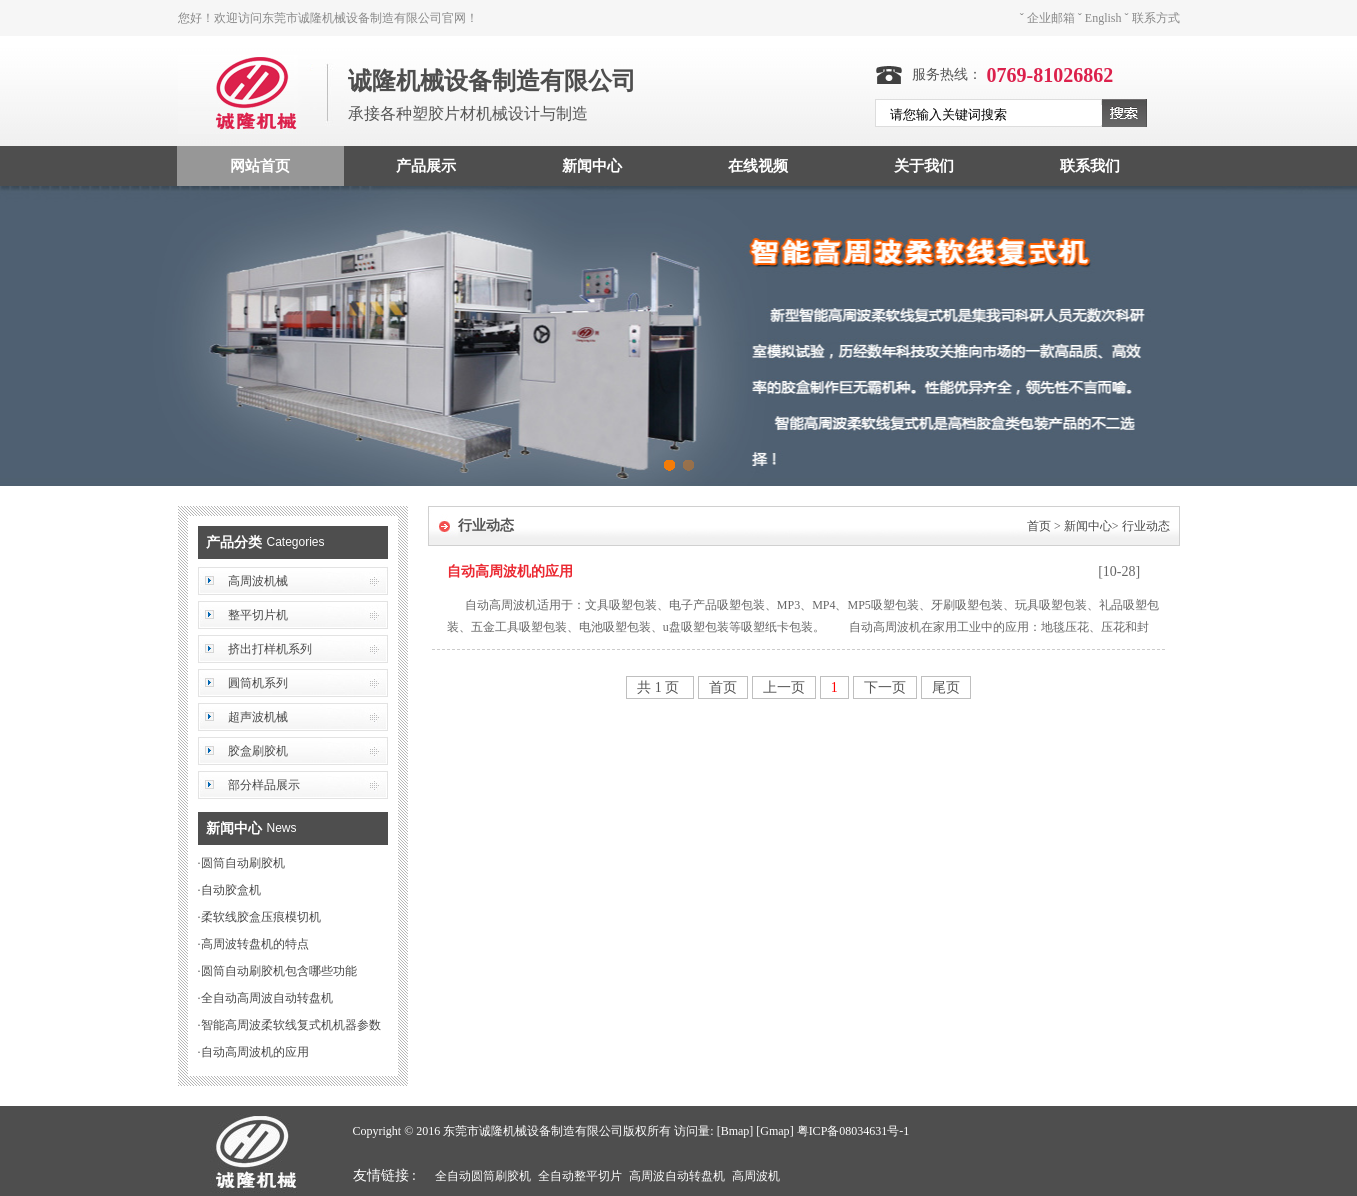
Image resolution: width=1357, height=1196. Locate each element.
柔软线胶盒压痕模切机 (261, 917)
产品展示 (426, 166)
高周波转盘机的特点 (255, 944)
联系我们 (1090, 166)
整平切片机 (258, 615)
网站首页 (260, 166)
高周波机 (756, 1176)
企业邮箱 (1051, 18)
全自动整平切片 (580, 1176)
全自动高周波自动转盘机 (267, 998)
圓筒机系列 (258, 683)
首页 (1039, 526)
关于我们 (924, 166)
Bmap (735, 1131)
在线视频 (758, 166)
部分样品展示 (264, 785)
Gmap (774, 1131)
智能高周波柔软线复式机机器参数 (291, 1025)
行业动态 (1146, 526)
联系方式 (1156, 18)
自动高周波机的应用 (255, 1052)
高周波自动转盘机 (677, 1176)
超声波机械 (258, 717)
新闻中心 (592, 166)
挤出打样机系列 (270, 649)
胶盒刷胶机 (258, 751)
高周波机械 (258, 581)
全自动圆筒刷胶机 (483, 1176)
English (1103, 18)
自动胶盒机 (231, 890)
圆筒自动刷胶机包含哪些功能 (279, 971)
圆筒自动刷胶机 (243, 863)
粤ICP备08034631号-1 (853, 1131)
